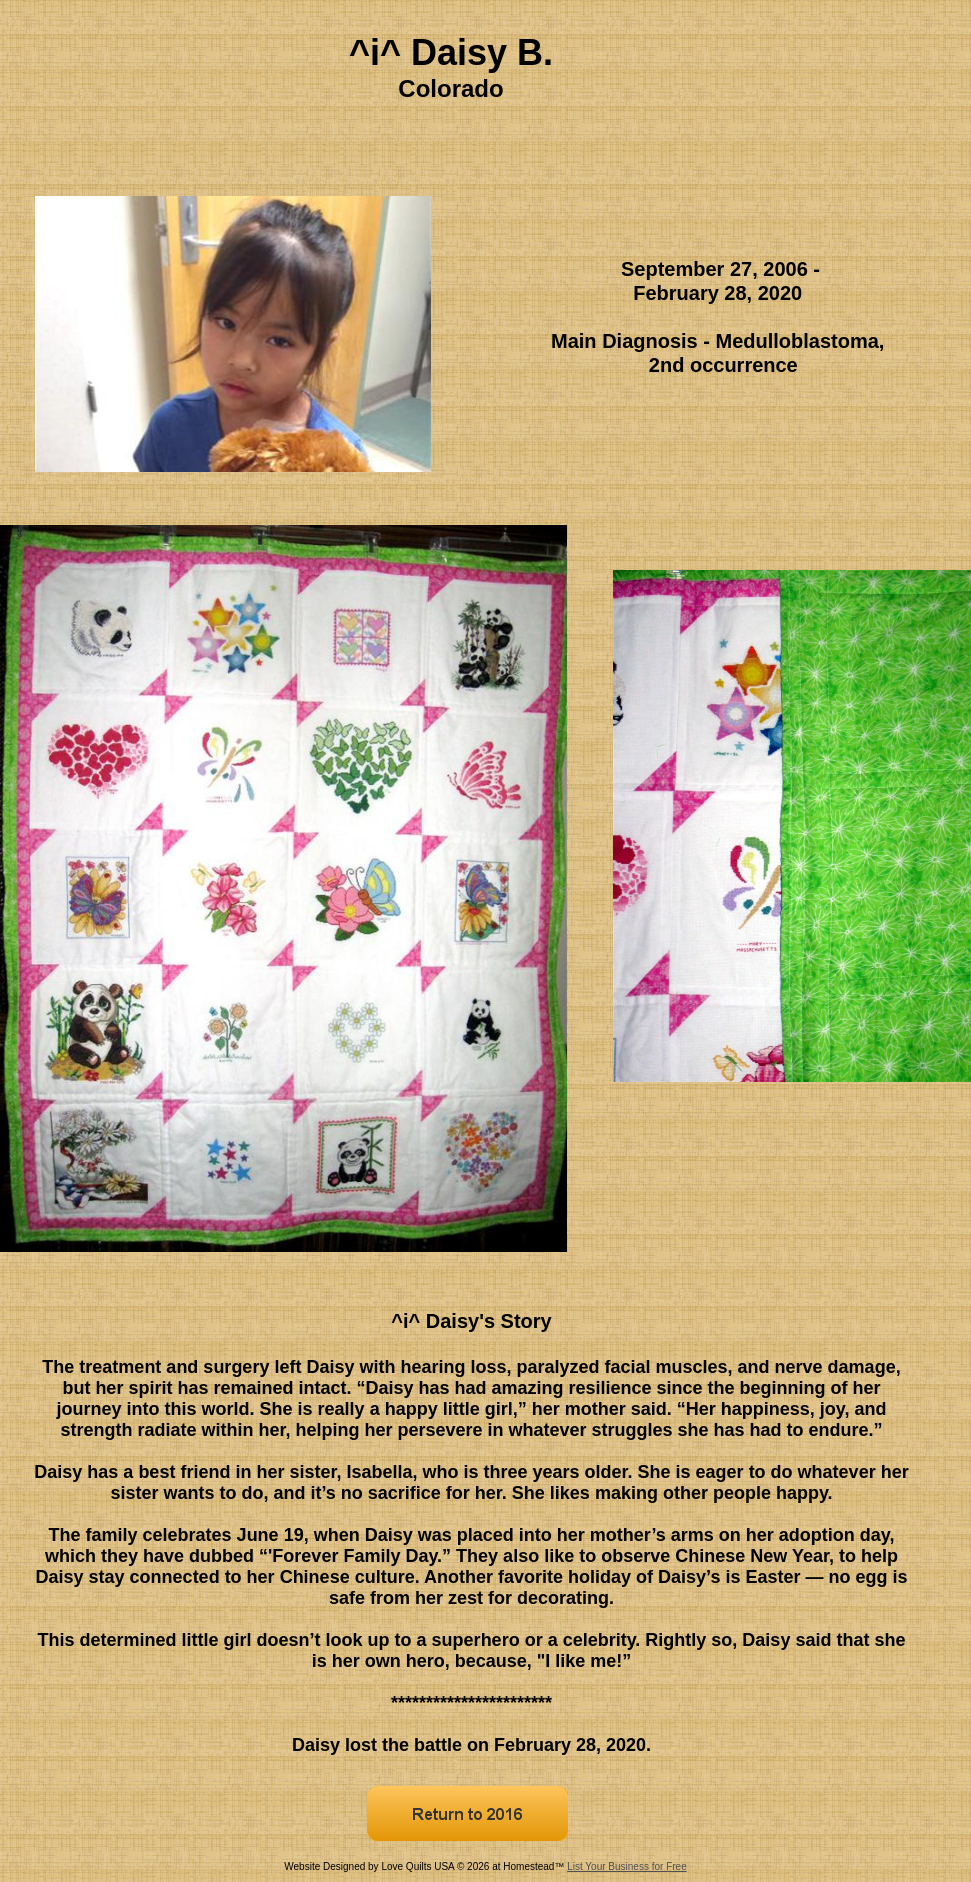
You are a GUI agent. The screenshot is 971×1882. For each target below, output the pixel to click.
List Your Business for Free (627, 1866)
